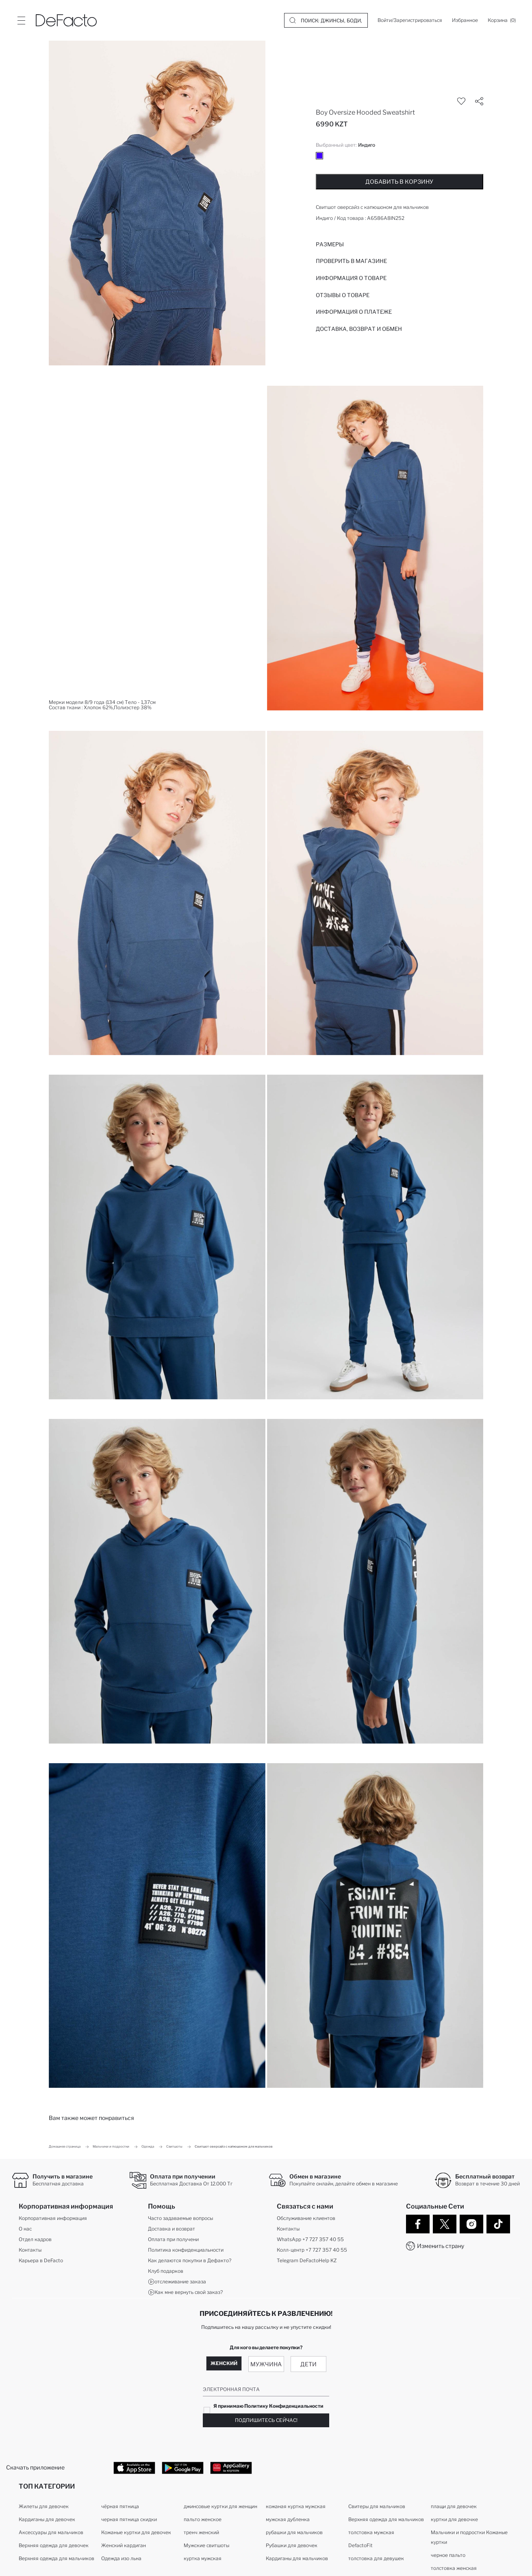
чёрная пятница (120, 2506)
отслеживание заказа (177, 2281)
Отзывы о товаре (342, 295)
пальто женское (202, 2519)
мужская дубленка (288, 2519)
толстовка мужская (371, 2532)
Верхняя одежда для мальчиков (56, 2558)
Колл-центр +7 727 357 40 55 (312, 2250)
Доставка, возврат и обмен (359, 329)
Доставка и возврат (171, 2229)
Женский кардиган (123, 2545)
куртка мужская (202, 2558)
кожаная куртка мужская (296, 2506)
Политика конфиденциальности (186, 2250)
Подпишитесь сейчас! (266, 2420)
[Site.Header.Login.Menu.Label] (21, 20)
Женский (224, 2363)
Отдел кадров (35, 2239)
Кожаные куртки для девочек (136, 2532)
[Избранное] (465, 20)
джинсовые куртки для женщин (220, 2506)
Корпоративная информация (53, 2218)
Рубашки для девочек (291, 2545)
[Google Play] (183, 2467)
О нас (25, 2229)
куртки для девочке (454, 2519)
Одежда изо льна (121, 2558)
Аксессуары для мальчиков (51, 2532)
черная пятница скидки (129, 2519)
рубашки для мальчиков (294, 2532)
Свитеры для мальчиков (376, 2506)
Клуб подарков (165, 2271)
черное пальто (448, 2555)
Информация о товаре (351, 278)
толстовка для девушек (376, 2558)
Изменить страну (440, 2245)
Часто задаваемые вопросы (180, 2218)
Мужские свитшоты (206, 2545)
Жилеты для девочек (44, 2506)
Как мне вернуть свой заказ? (185, 2292)
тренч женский (201, 2532)
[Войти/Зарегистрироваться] (410, 20)
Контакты (30, 2250)
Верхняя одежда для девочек (54, 2545)
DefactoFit (360, 2545)
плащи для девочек (454, 2506)
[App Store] (134, 2467)
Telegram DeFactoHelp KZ (307, 2260)
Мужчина (266, 2364)
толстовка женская (454, 2568)
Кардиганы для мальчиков (297, 2558)
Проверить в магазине (351, 261)
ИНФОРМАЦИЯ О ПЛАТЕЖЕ (354, 311)
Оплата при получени (173, 2239)
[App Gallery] (231, 2467)
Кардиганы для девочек (47, 2519)
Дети (308, 2364)
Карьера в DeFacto (41, 2260)
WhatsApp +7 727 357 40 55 (310, 2239)
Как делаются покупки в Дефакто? (189, 2260)
